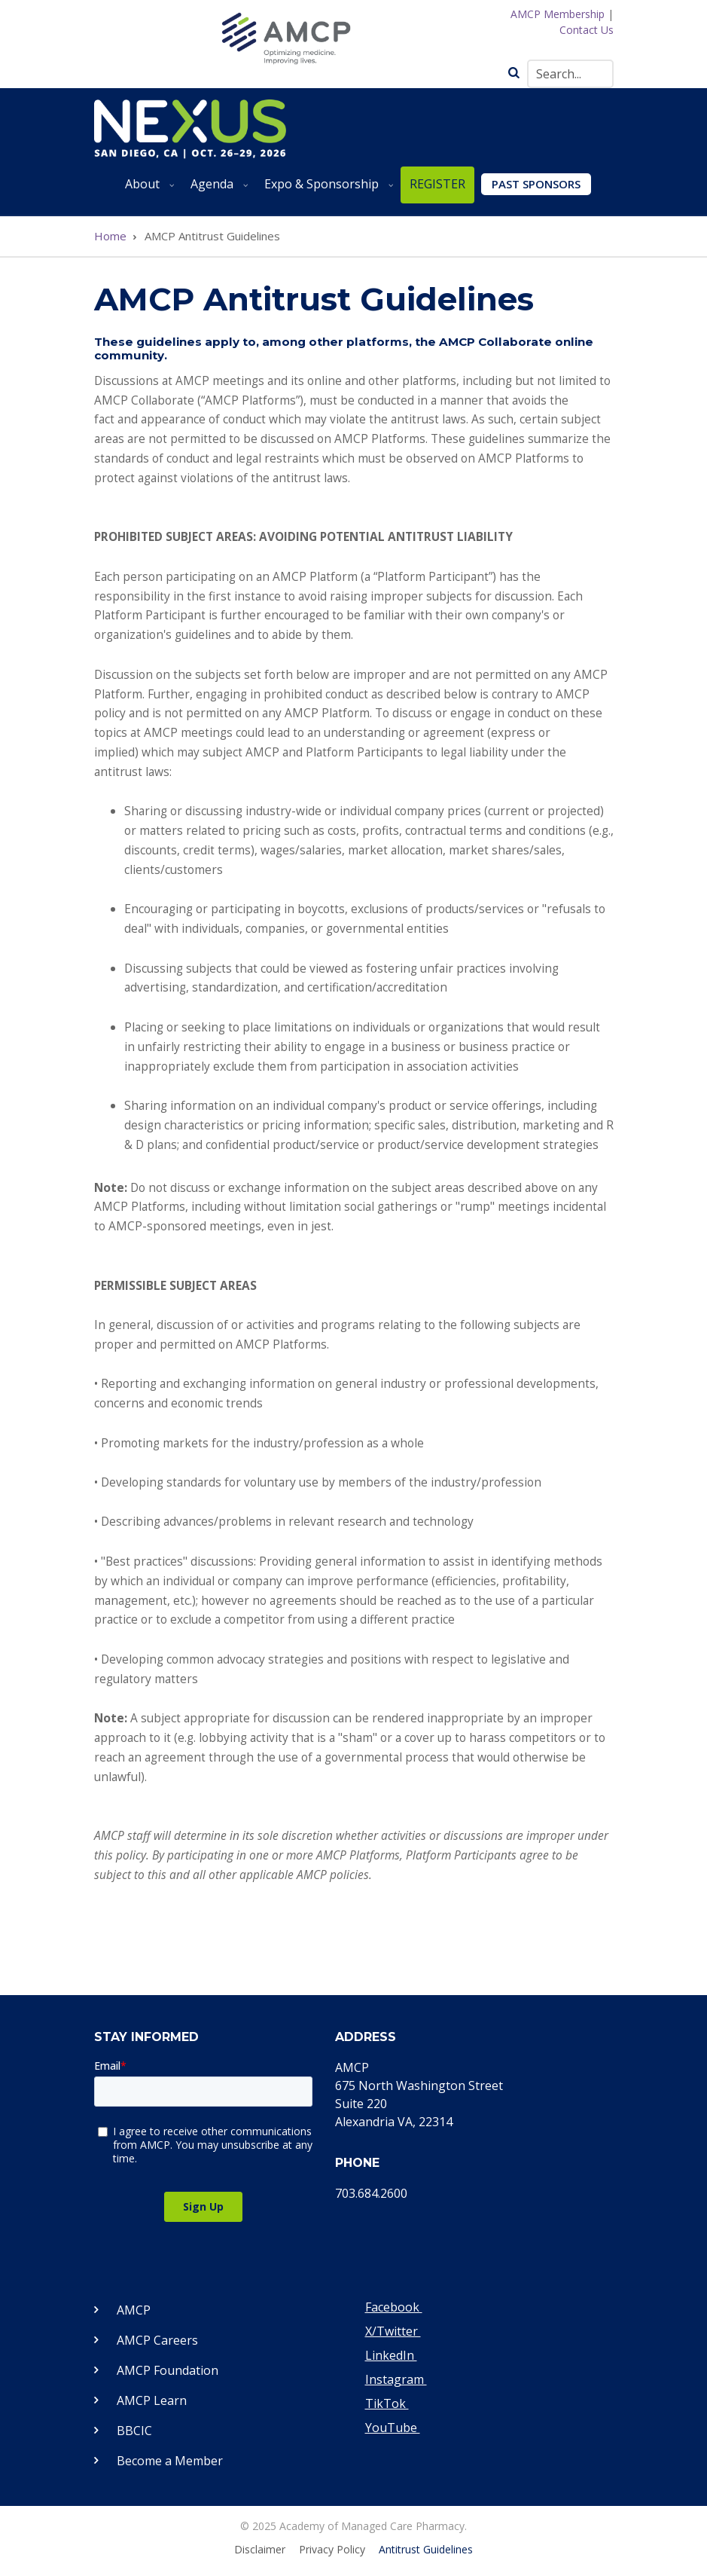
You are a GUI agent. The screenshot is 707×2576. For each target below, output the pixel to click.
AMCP (134, 2310)
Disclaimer (259, 2549)
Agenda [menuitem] (216, 189)
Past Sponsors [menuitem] (536, 183)
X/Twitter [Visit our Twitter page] (393, 2331)
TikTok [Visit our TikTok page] (387, 2403)
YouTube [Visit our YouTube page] (392, 2427)
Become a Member (170, 2460)
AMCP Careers (157, 2340)
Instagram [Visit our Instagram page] (396, 2379)
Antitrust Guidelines (426, 2549)
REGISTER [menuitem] (437, 184)
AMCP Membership (557, 14)
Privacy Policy (332, 2549)
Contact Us (586, 30)
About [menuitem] (147, 189)
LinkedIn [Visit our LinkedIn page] (391, 2355)
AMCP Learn (152, 2400)
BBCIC (134, 2430)
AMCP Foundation (167, 2370)
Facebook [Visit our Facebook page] (393, 2307)
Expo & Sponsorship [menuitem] (326, 189)
